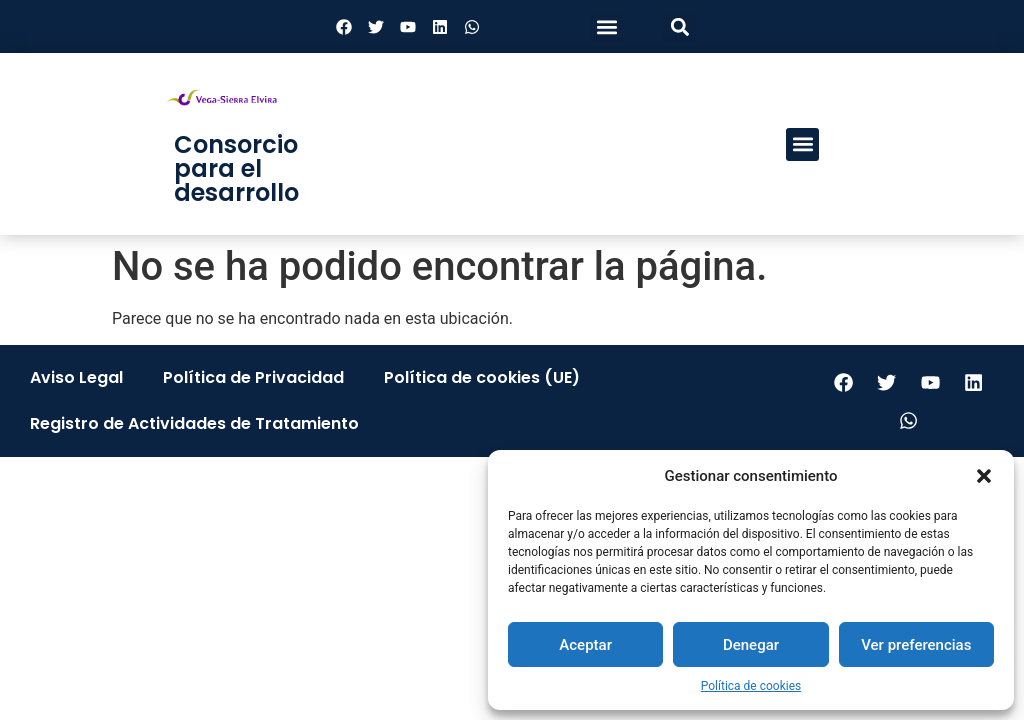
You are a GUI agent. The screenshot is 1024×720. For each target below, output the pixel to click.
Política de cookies (751, 686)
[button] (984, 476)
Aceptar (585, 645)
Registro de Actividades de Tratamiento (194, 423)
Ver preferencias (916, 645)
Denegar (751, 645)
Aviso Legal (76, 377)
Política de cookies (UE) (482, 377)
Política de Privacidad (253, 377)
